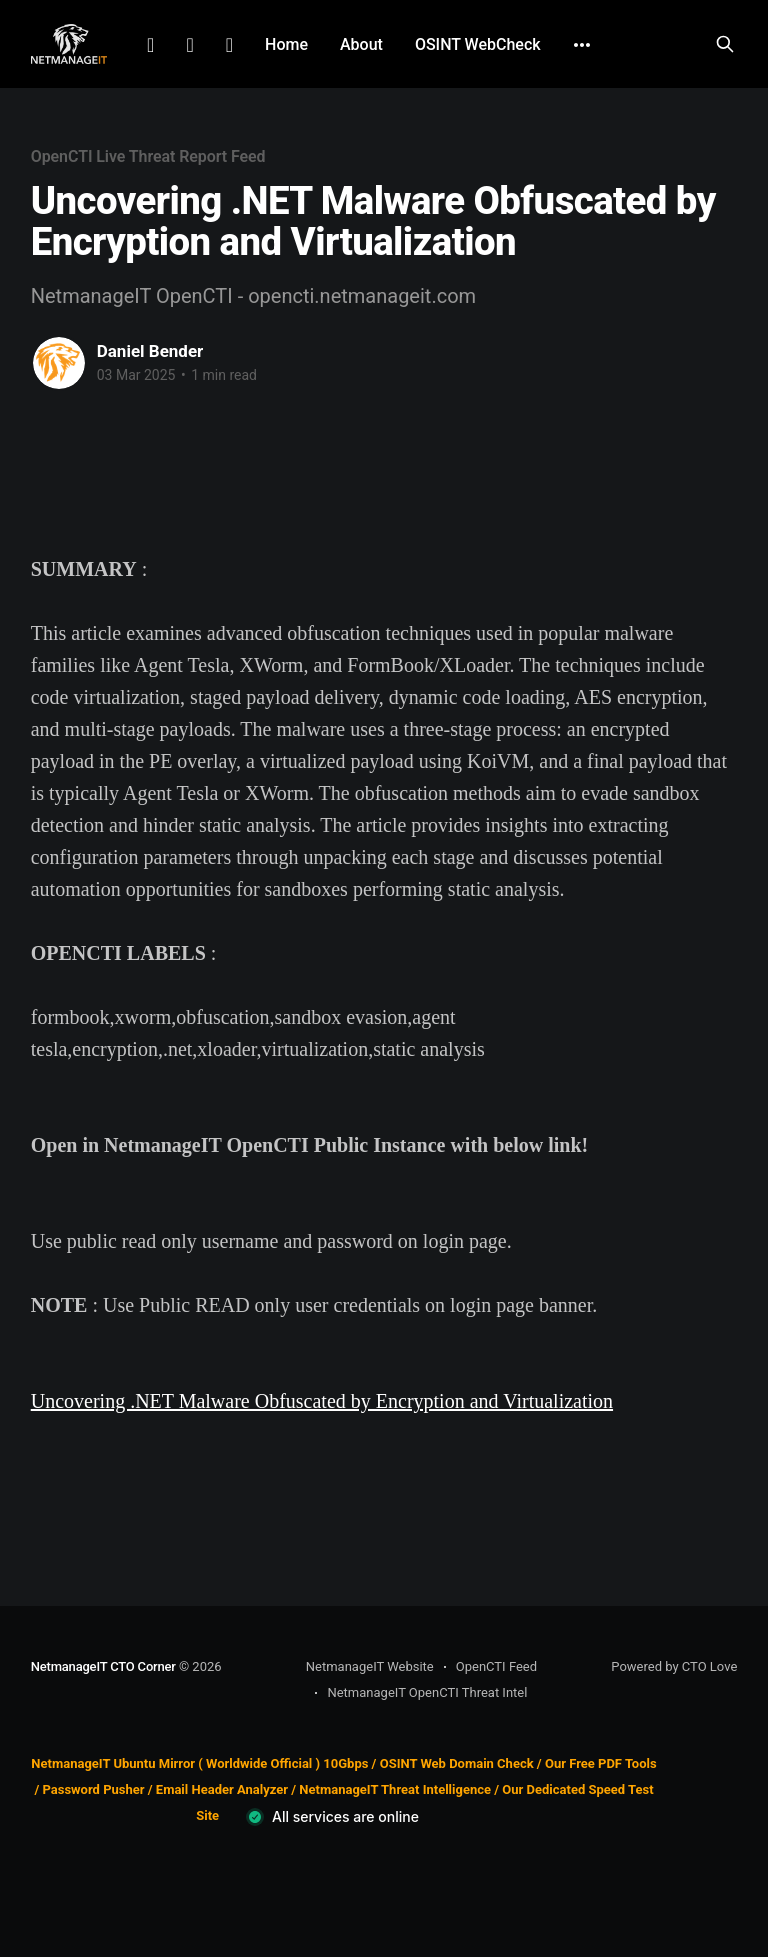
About (361, 44)
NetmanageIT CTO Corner (103, 1666)
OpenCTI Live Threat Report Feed (148, 156)
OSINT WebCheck (478, 44)
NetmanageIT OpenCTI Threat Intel (427, 1692)
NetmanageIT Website (370, 1666)
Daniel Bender (150, 351)
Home (286, 44)
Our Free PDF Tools (601, 1763)
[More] (582, 45)
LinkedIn (150, 45)
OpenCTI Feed (496, 1666)
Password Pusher (93, 1789)
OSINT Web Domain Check (457, 1763)
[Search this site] (725, 44)
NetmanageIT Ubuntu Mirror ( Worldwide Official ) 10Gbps (199, 1763)
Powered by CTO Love (674, 1666)
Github (229, 45)
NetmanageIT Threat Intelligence (395, 1789)
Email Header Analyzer (222, 1789)
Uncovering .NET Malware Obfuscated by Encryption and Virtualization (322, 1401)
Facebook (189, 45)
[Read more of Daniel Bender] (59, 363)
